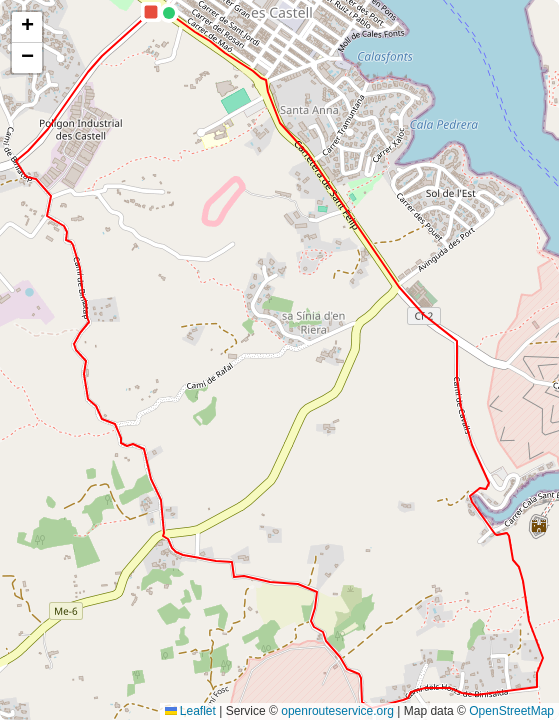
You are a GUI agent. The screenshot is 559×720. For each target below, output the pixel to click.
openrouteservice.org (337, 711)
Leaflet (190, 711)
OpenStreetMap (511, 711)
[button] (169, 13)
